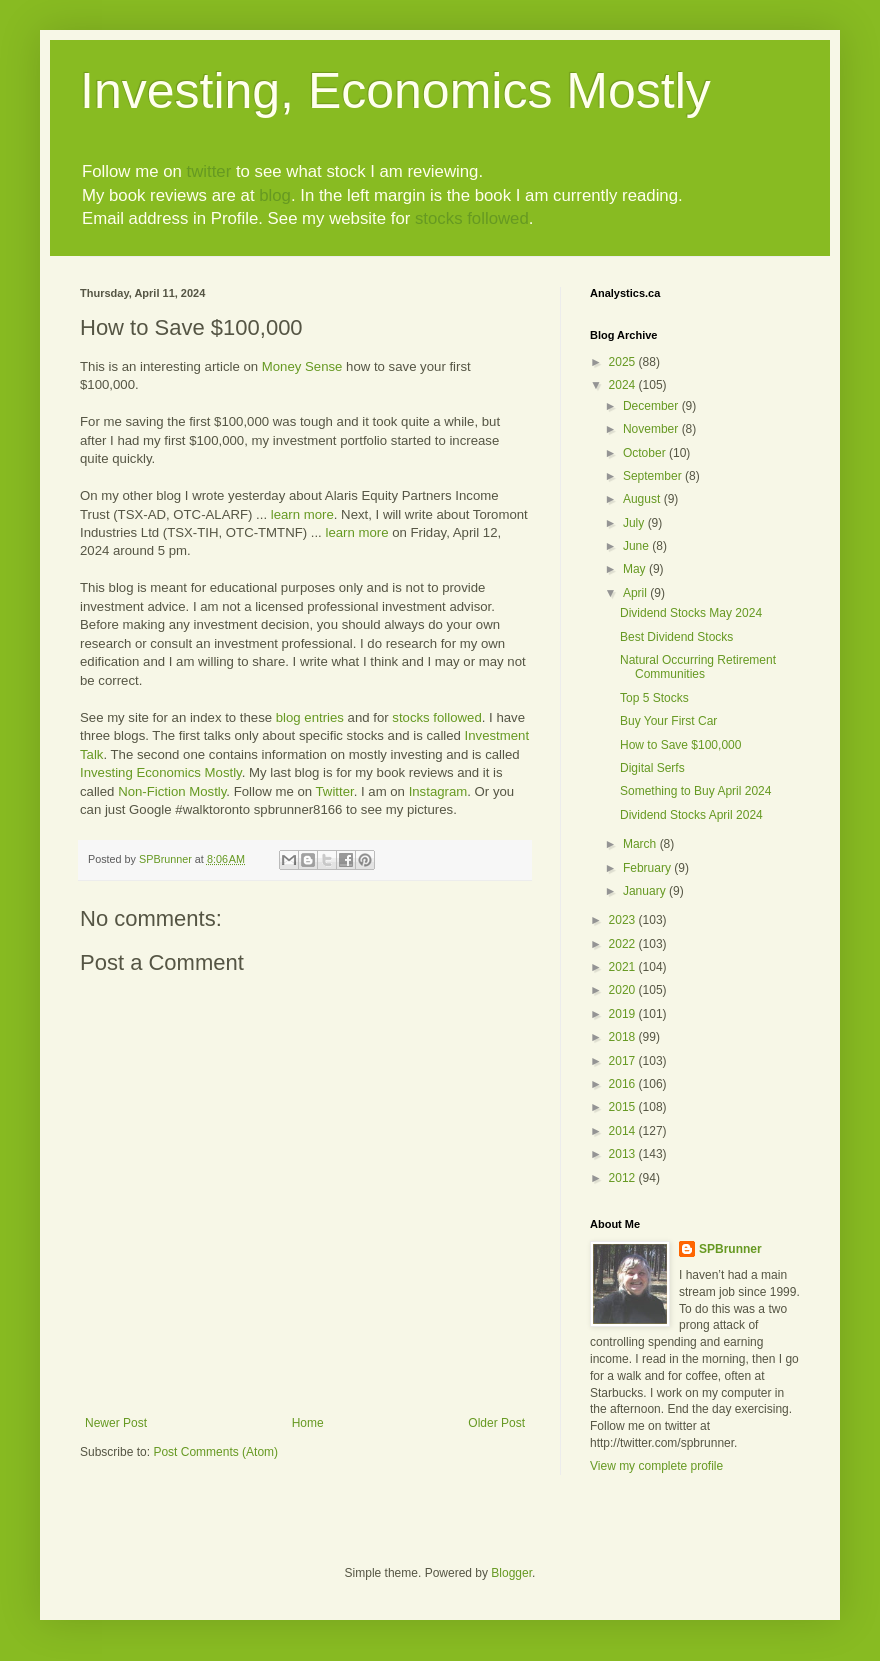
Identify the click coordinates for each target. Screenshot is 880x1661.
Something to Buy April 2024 (695, 791)
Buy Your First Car (668, 721)
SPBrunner (730, 1249)
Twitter (335, 791)
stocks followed (472, 218)
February (648, 868)
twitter (208, 171)
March (641, 844)
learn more (302, 514)
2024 (624, 385)
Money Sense (302, 366)
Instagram (438, 791)
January (646, 891)
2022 (624, 944)
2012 (624, 1178)
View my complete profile (656, 1466)
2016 (624, 1084)
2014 (624, 1131)
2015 (624, 1107)
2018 (624, 1037)
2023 (624, 920)
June (637, 546)
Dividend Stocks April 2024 (691, 815)
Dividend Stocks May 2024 (691, 613)
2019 (624, 1014)
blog (275, 195)
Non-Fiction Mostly (172, 791)
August (643, 499)
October (646, 453)
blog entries (310, 717)
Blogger (511, 1573)
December (652, 406)
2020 (624, 990)
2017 (624, 1061)
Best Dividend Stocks (676, 637)
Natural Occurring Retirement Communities (698, 667)
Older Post (496, 1423)
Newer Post (116, 1423)
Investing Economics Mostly (161, 772)
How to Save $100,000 (680, 745)
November (652, 429)
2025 (624, 362)
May (636, 569)
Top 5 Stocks (654, 698)
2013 (624, 1154)
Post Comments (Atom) (215, 1452)
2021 (624, 967)
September (654, 476)
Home (308, 1423)
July (635, 523)
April (636, 593)
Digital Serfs (652, 768)
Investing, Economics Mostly (395, 91)
